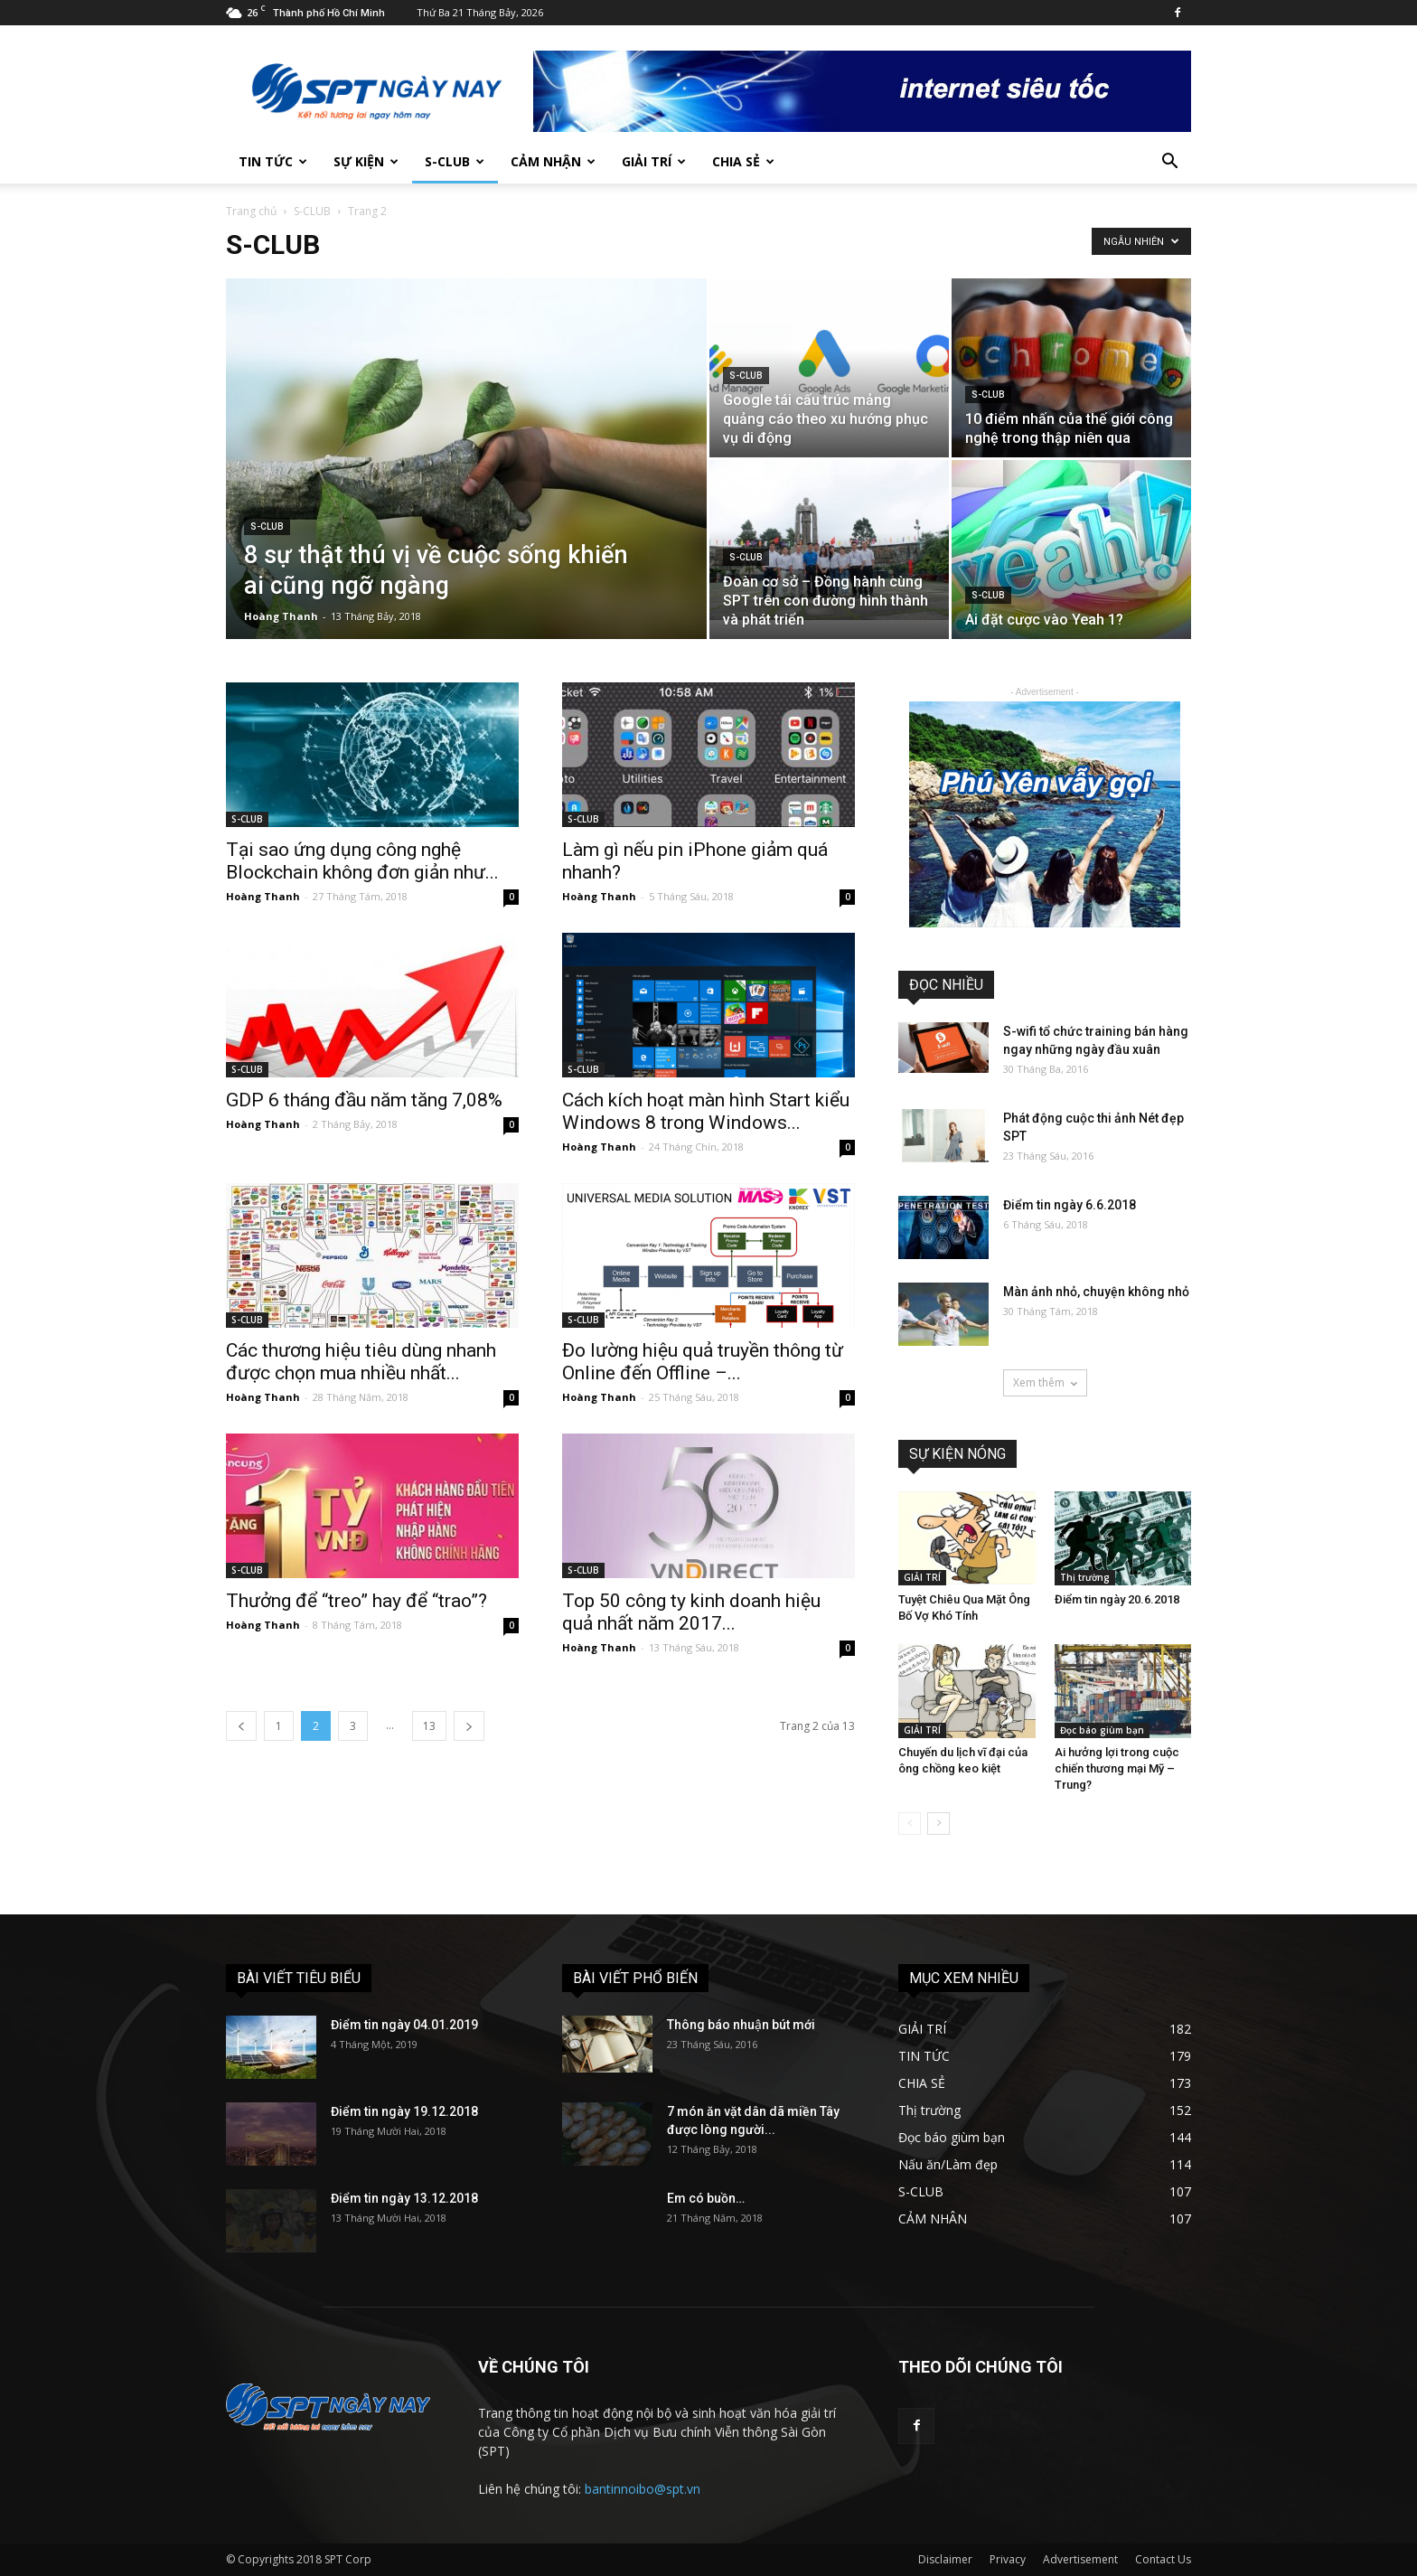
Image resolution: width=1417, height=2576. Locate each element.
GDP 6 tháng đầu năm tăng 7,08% (364, 1100)
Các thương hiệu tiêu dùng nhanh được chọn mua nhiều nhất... (361, 1362)
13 (429, 1726)
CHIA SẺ (743, 161)
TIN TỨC (273, 161)
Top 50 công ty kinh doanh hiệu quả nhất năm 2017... (691, 1612)
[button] (1169, 163)
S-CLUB (454, 161)
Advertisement (1080, 2559)
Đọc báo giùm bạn (1102, 1730)
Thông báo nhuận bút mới (741, 2024)
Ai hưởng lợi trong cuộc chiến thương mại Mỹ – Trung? (1117, 1768)
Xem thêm (1045, 1382)
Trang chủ (251, 211)
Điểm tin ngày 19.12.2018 (404, 2111)
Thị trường (1085, 1577)
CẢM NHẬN (553, 161)
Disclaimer (945, 2559)
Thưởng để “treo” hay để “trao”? (356, 1601)
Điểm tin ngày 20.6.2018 (1117, 1599)
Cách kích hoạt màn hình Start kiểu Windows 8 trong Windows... (705, 1111)
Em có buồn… (706, 2198)
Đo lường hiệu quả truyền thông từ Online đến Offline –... (702, 1362)
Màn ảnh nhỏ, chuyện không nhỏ (1096, 1291)
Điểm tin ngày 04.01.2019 (404, 2024)
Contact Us (1163, 2559)
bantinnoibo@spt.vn (642, 2488)
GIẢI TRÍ (654, 161)
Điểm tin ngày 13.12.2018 (404, 2198)
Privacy (1008, 2559)
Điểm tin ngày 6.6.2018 (1069, 1205)
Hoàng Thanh (281, 616)
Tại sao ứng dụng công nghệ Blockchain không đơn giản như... (362, 861)
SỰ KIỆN (366, 161)
